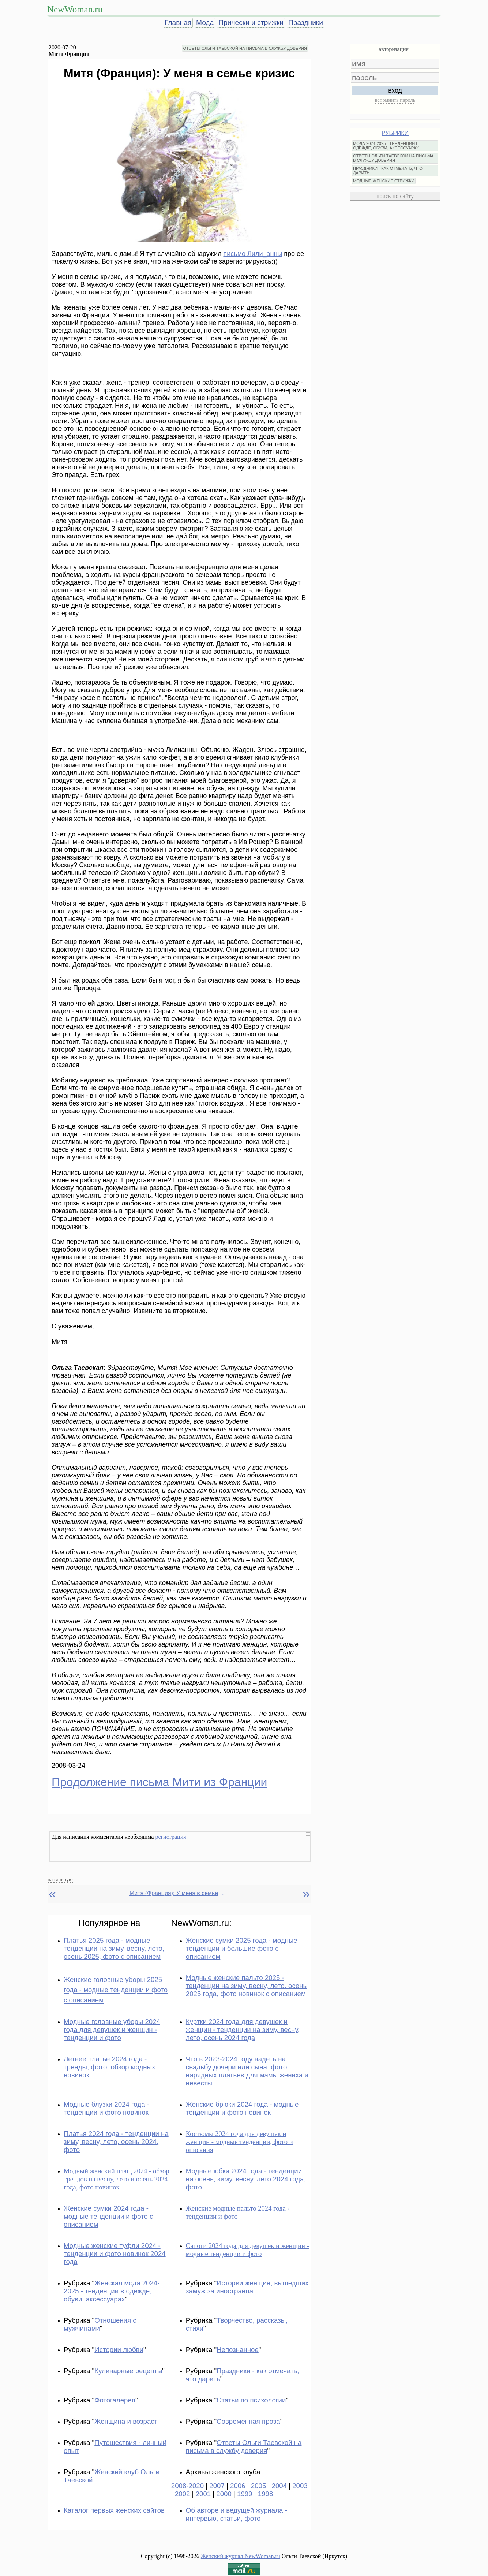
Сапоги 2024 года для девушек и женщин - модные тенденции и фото (247, 2250)
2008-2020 (187, 2486)
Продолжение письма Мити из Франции (159, 1782)
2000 (224, 2494)
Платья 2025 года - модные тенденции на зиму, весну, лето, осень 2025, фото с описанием (114, 1948)
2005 (258, 2486)
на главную (60, 1879)
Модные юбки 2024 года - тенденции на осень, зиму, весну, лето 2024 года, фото (246, 2179)
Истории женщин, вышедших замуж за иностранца (247, 2287)
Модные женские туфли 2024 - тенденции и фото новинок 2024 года (115, 2254)
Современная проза (248, 2421)
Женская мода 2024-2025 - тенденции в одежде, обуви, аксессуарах (111, 2291)
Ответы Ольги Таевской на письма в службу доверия (244, 2446)
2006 (237, 2486)
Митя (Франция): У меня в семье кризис (177, 1893)
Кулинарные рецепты (128, 2371)
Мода (205, 22)
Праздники (305, 22)
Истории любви (118, 2349)
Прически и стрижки (251, 22)
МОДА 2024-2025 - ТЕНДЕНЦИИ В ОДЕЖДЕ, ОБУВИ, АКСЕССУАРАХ (386, 145)
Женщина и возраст (125, 2421)
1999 (244, 2494)
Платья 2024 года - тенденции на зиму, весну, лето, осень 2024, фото (116, 2142)
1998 (265, 2494)
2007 (217, 2486)
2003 (300, 2486)
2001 (203, 2494)
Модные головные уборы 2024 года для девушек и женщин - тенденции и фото (112, 2030)
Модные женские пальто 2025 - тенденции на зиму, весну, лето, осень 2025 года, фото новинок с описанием (246, 1986)
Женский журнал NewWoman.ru (240, 2556)
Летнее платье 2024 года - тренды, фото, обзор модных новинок (109, 2067)
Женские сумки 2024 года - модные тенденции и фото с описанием (108, 2216)
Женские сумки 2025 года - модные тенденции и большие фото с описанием (241, 1948)
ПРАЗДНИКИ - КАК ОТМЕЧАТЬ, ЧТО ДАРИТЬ (388, 170)
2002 (182, 2494)
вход (395, 90)
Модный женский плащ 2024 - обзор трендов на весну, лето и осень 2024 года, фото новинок (116, 2179)
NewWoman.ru (74, 9)
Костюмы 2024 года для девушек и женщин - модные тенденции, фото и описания (239, 2142)
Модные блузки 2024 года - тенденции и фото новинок (106, 2108)
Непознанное (238, 2349)
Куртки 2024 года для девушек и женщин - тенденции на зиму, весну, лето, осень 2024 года (243, 2030)
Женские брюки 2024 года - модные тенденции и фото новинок (242, 2108)
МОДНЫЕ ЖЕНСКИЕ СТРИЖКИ (383, 181)
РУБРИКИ (395, 133)
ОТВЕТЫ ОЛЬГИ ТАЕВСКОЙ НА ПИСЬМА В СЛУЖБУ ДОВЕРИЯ (245, 48)
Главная (178, 22)
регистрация (170, 1837)
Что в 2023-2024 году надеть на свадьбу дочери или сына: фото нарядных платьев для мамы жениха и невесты (247, 2071)
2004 (279, 2486)
